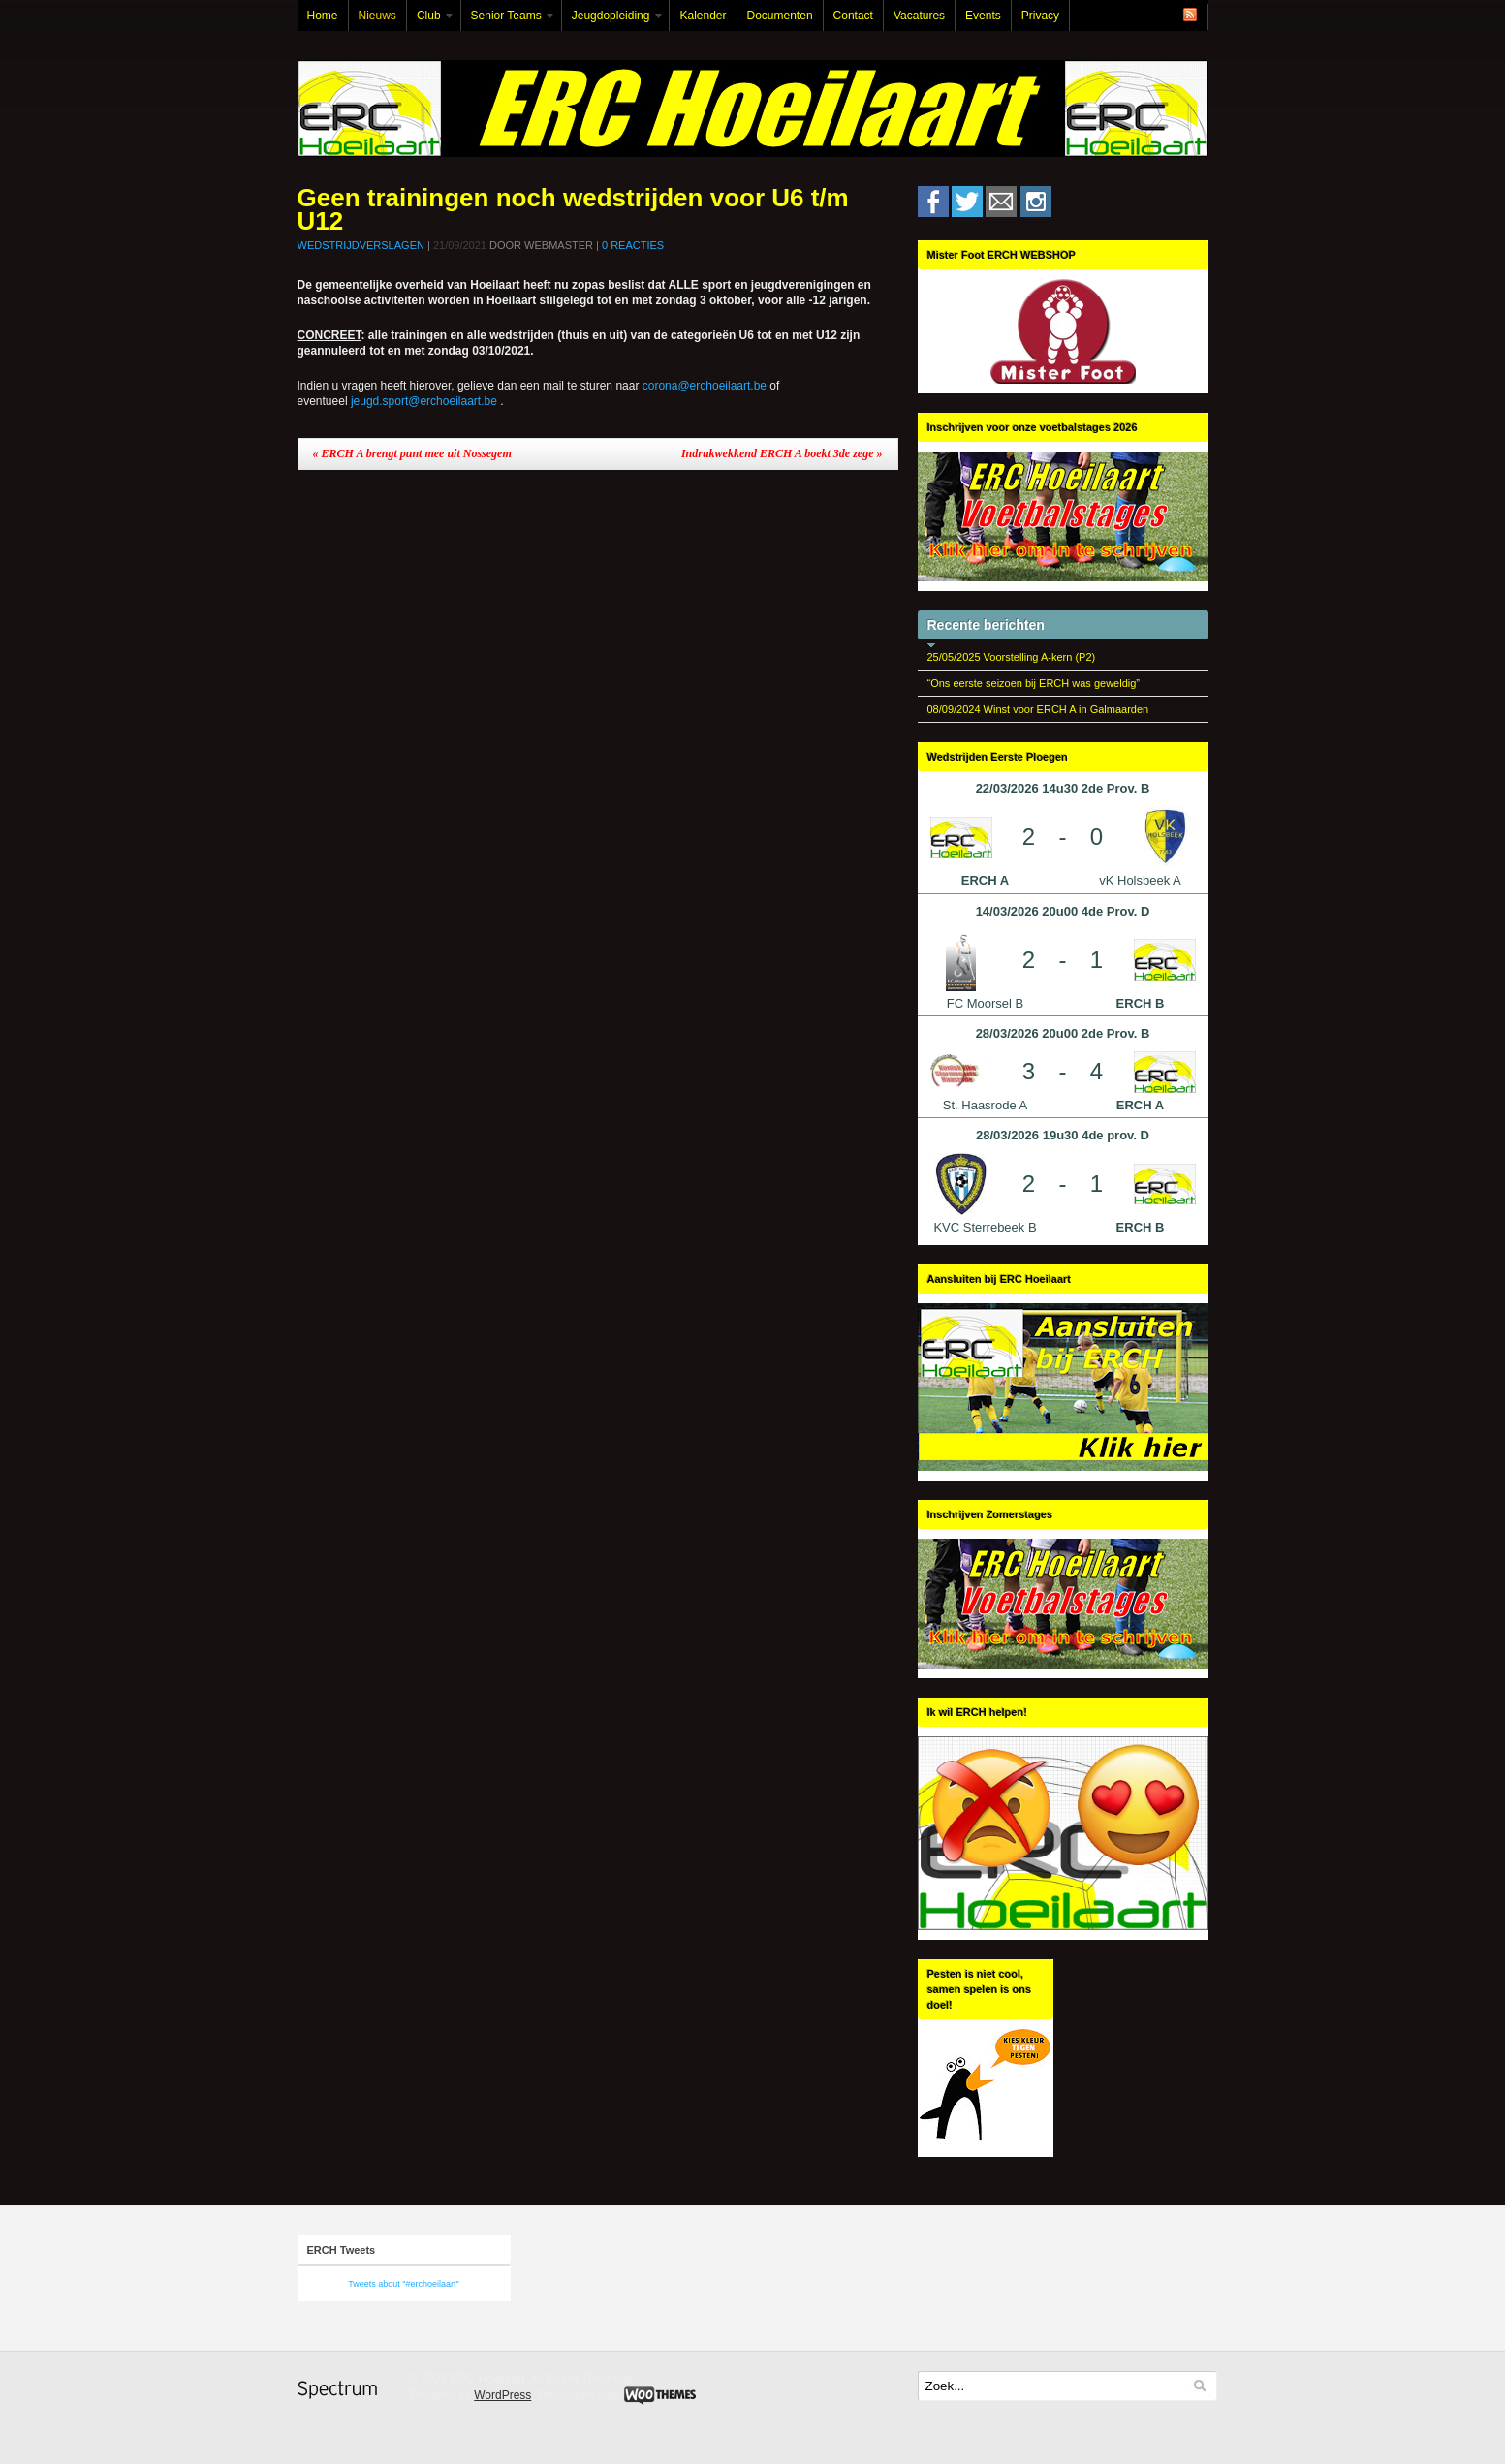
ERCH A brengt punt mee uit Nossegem (412, 453)
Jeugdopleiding (613, 20)
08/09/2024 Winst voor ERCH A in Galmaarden (1038, 709)
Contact (853, 15)
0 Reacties (633, 245)
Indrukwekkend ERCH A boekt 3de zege (782, 453)
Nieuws (377, 15)
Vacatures (919, 15)
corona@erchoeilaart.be (705, 385)
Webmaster (558, 245)
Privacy (1040, 15)
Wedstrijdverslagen (361, 245)
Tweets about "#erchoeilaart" (403, 2284)
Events (983, 15)
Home (322, 15)
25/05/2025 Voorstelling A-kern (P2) (1011, 657)
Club (431, 20)
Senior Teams (508, 20)
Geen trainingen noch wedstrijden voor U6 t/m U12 (573, 209)
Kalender (702, 15)
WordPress (502, 2395)
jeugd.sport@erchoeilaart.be (424, 401)
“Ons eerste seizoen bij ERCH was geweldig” (1033, 683)
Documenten (780, 15)
